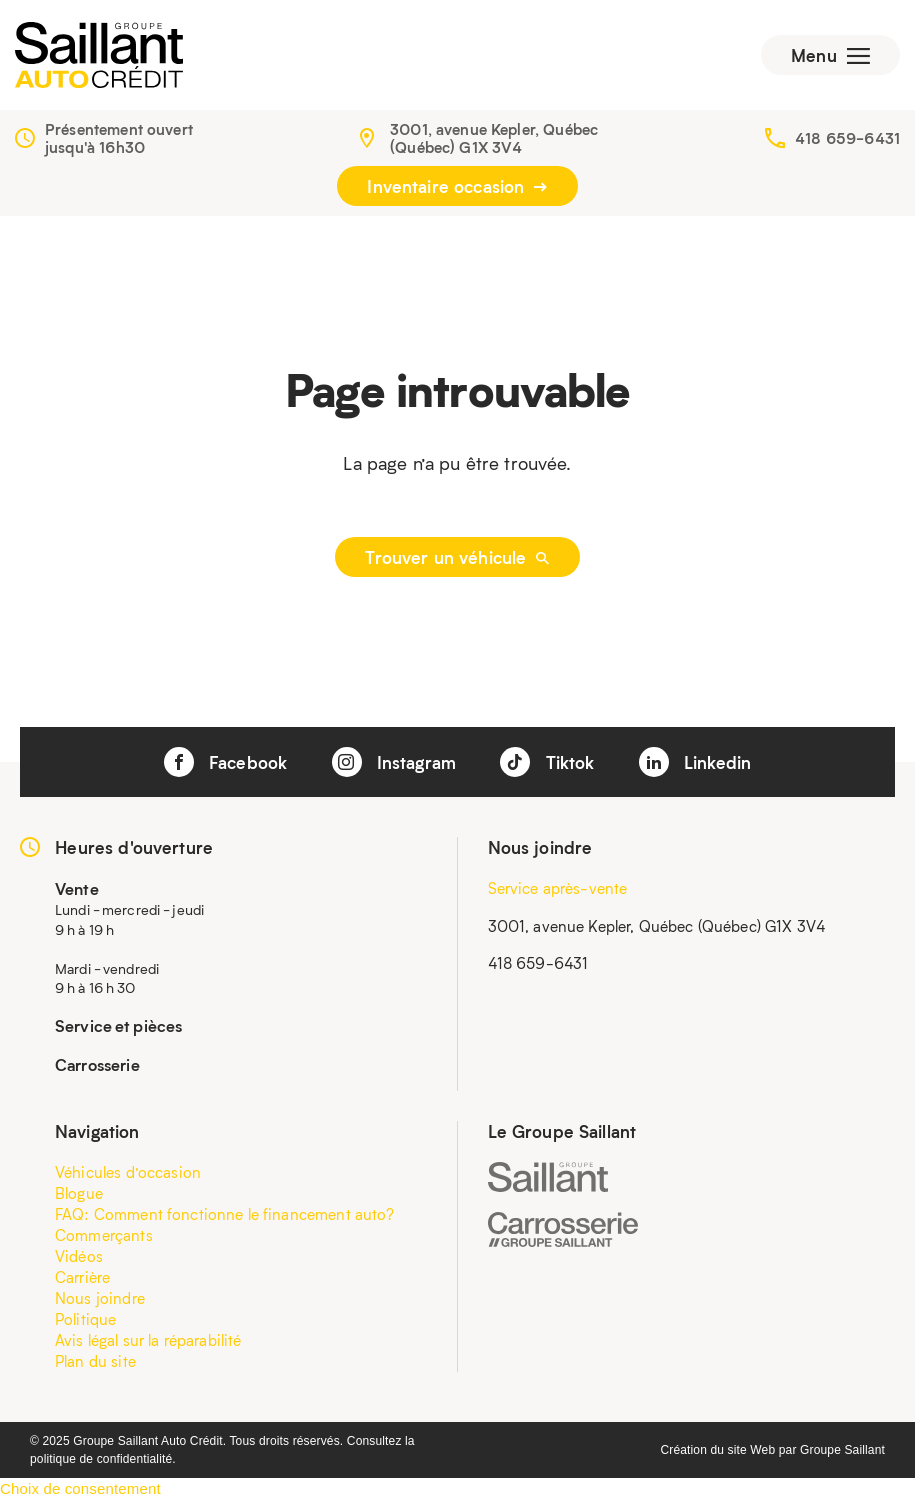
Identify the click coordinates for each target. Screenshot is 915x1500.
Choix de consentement (80, 1488)
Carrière (82, 1277)
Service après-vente (558, 888)
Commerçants (104, 1235)
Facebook (225, 762)
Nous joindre (100, 1298)
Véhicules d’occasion (128, 1172)
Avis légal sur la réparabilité (148, 1340)
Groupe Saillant (842, 1450)
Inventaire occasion (457, 186)
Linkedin (695, 762)
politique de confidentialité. (103, 1459)
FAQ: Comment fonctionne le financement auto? (225, 1214)
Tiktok (547, 762)
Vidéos (79, 1256)
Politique (85, 1319)
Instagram (394, 762)
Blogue (79, 1193)
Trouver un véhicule (457, 557)
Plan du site (95, 1361)
